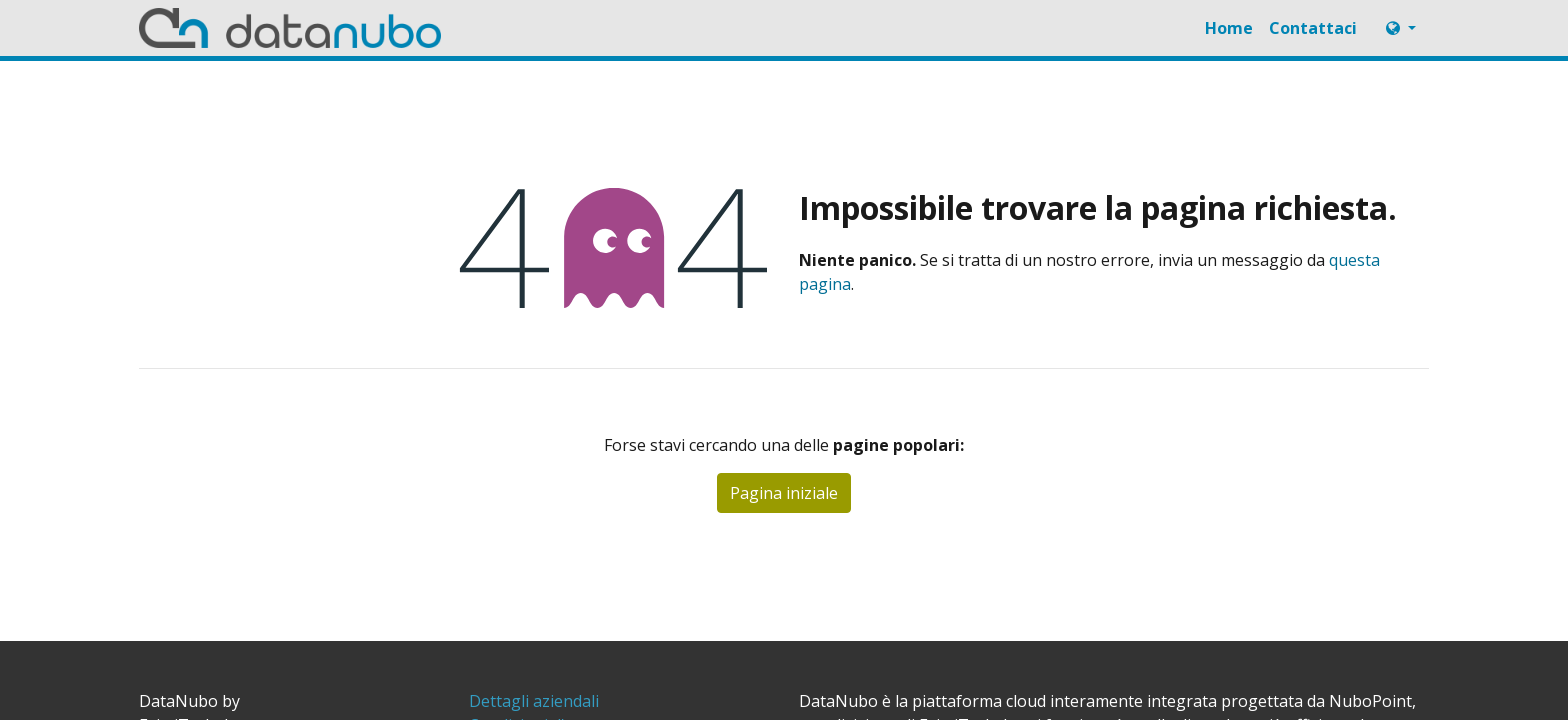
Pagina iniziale (784, 493)
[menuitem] (1229, 28)
